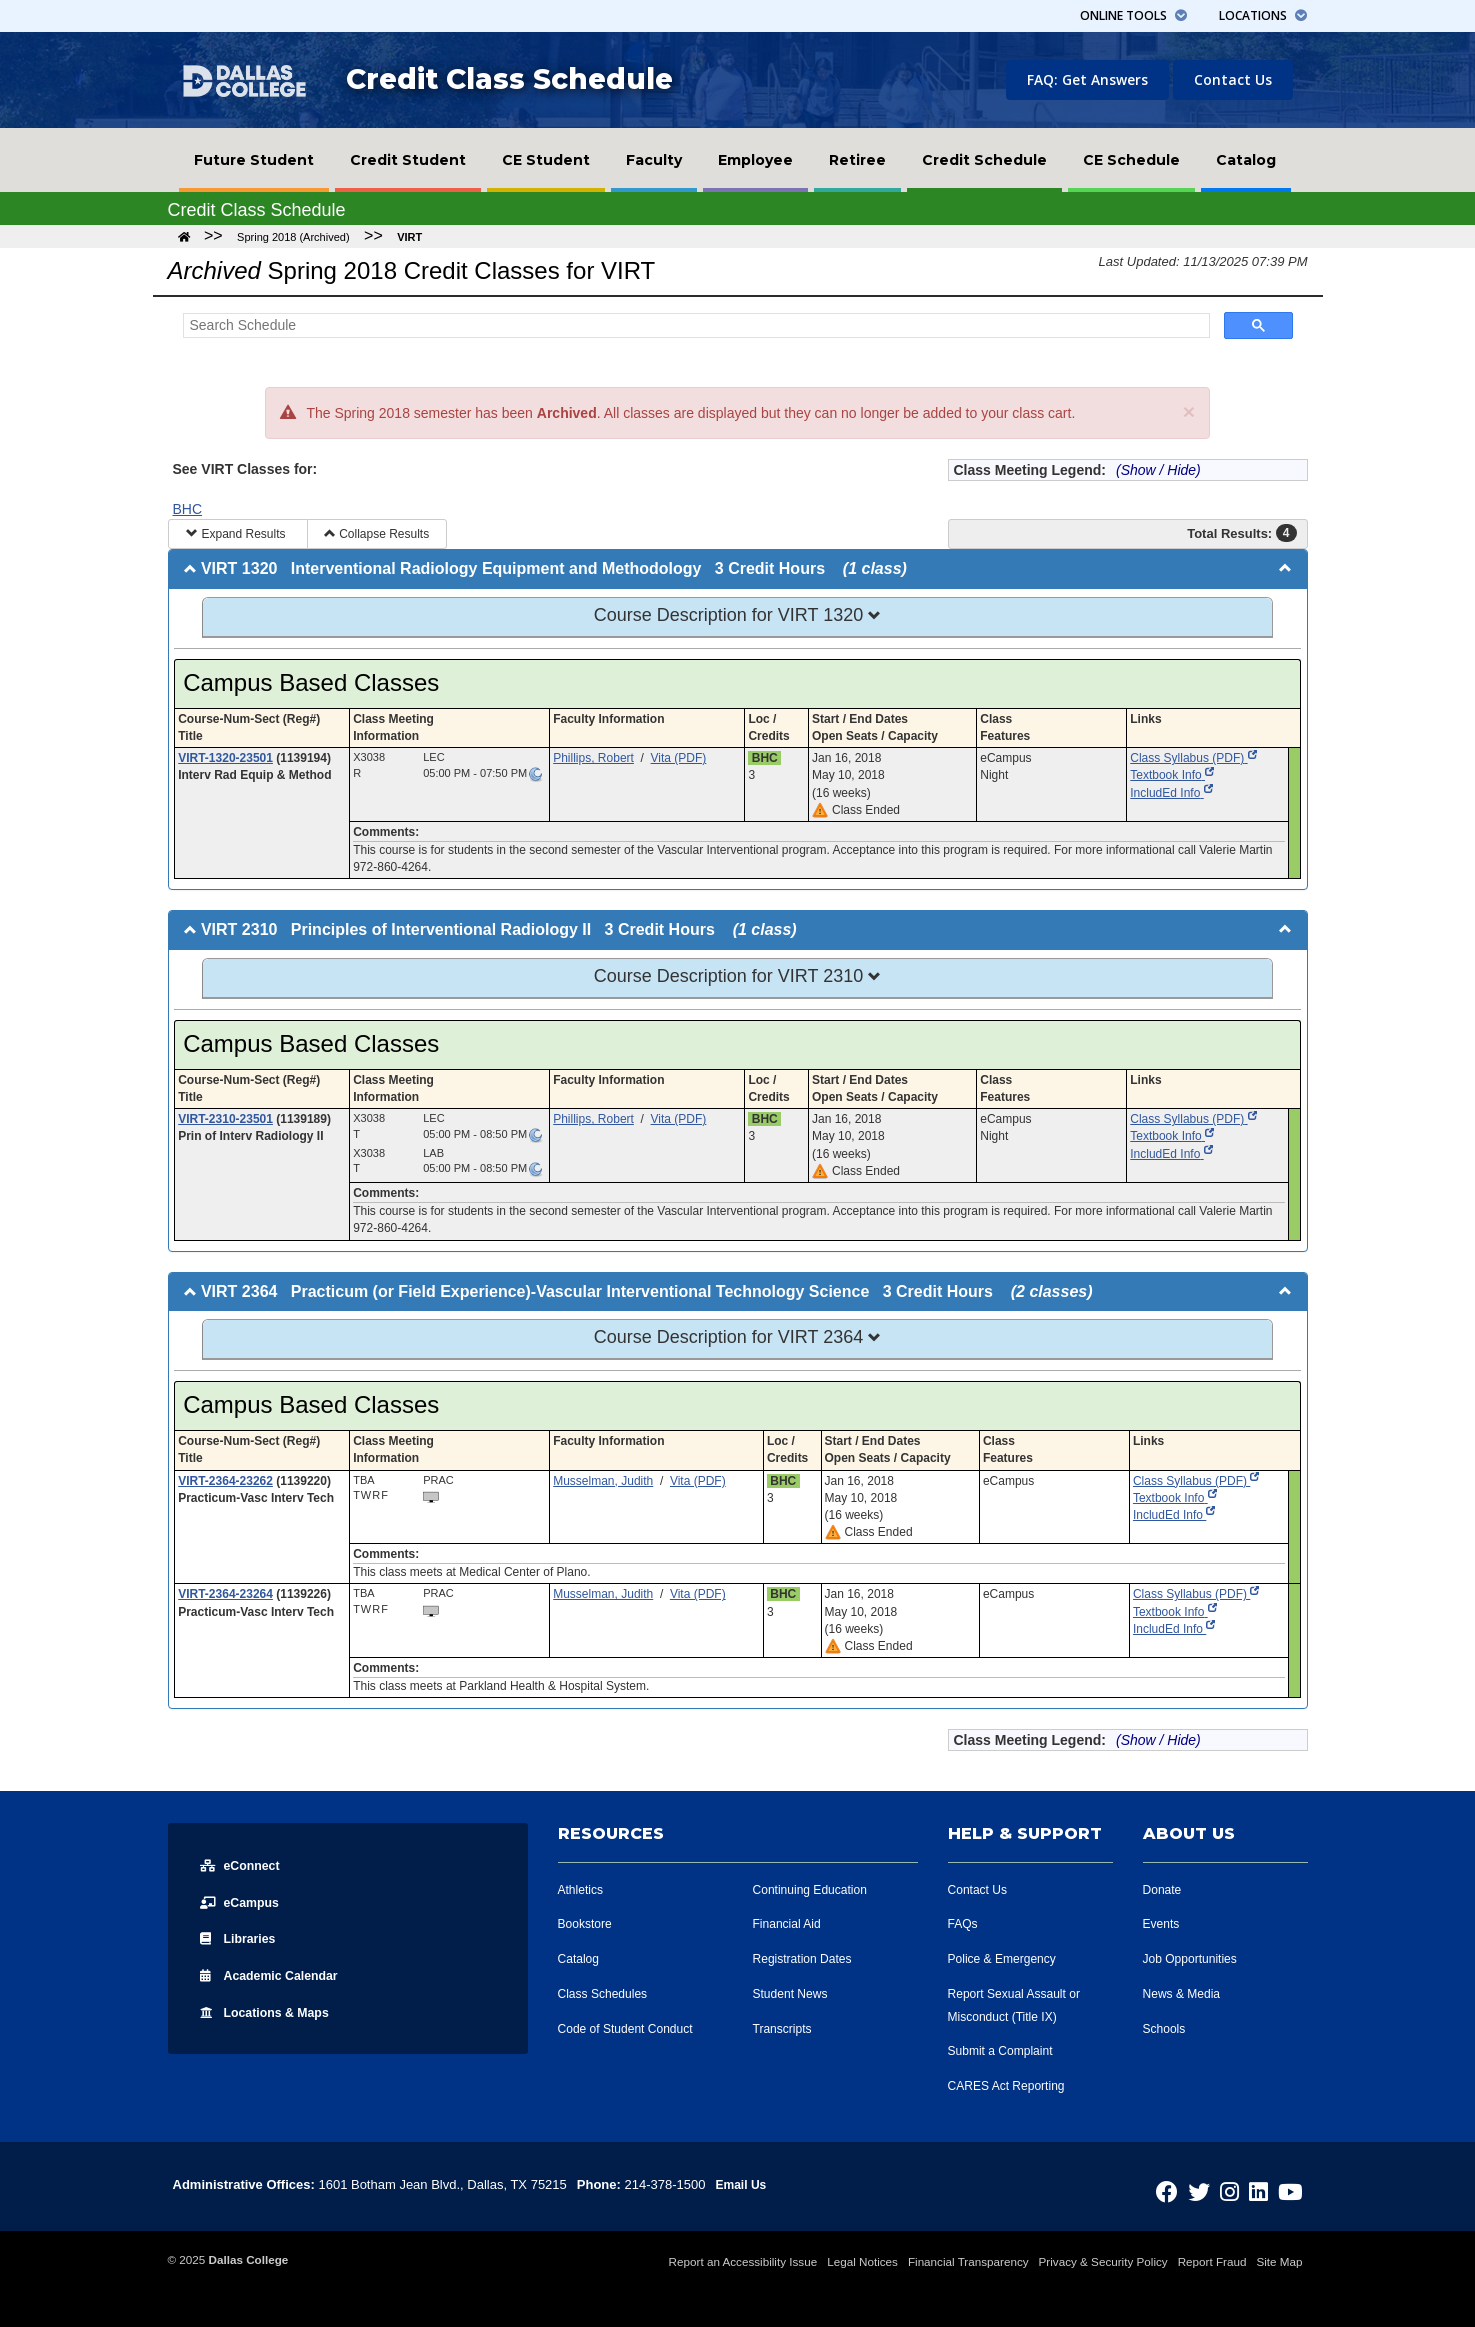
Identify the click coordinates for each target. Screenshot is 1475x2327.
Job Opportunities (1194, 1958)
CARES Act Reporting (1011, 2085)
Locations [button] (1263, 15)
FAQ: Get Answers (1087, 79)
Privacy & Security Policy (1103, 2261)
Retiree (857, 160)
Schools (1166, 2028)
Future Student (254, 160)
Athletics (582, 1889)
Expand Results (237, 534)
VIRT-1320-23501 (225, 758)
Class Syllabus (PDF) (1193, 758)
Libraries (241, 1937)
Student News (793, 1993)
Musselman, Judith (603, 1481)
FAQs (964, 1923)
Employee (755, 160)
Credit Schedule (984, 160)
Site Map (1279, 2261)
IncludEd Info (1171, 793)
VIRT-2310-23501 (225, 1119)
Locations (272, 2009)
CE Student (546, 160)
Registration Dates (806, 1958)
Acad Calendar (277, 1973)
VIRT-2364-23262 (225, 1481)
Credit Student (408, 160)
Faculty (654, 160)
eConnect (244, 1865)
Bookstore (587, 1923)
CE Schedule (1131, 160)
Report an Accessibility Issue (743, 2261)
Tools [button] (1133, 15)
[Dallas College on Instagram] (1244, 2187)
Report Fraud (1212, 2261)
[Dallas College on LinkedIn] (1268, 2187)
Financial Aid (790, 1923)
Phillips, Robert (593, 758)
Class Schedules (606, 1993)
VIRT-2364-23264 (225, 1594)
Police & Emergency (1006, 1958)
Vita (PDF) (679, 758)
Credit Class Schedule (509, 79)
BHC (188, 509)
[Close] (1189, 411)
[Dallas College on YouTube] (1294, 2187)
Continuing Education (815, 1889)
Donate (1164, 1889)
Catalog (1246, 160)
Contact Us (1233, 79)
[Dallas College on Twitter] (1219, 2187)
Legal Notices (862, 2261)
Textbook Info (1172, 775)
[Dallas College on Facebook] (1193, 2187)
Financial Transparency (968, 2261)
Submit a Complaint (1004, 2050)
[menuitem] (254, 160)
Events (1163, 1923)
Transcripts (785, 2028)
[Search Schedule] (694, 325)
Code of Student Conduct (631, 2028)
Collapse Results (376, 534)
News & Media (1185, 1993)
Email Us (742, 2184)
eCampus (243, 1901)
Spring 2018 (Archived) (293, 237)
